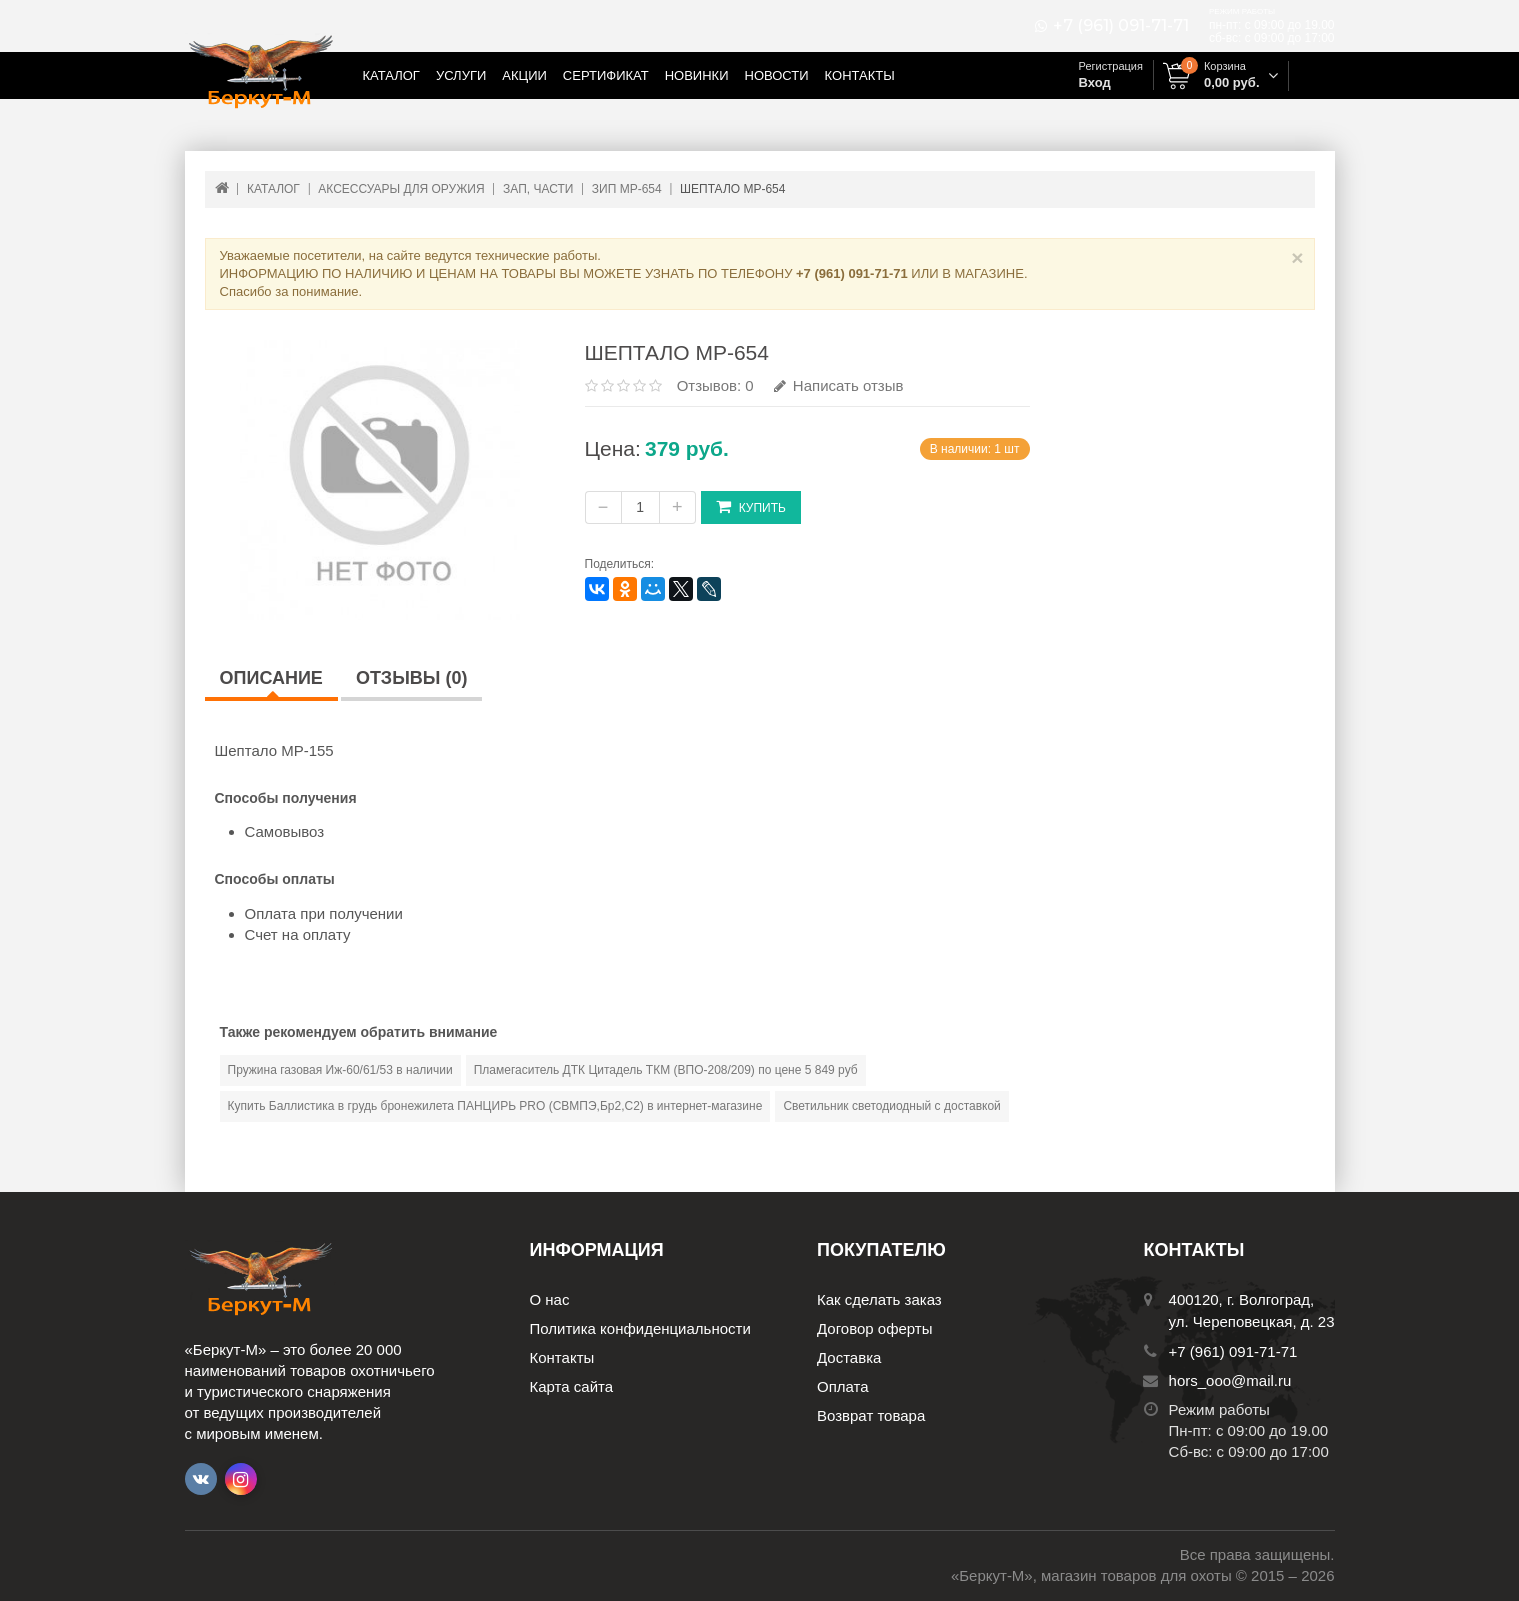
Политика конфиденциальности (640, 1328)
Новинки (697, 75)
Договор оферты (875, 1328)
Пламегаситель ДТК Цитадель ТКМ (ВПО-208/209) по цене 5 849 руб (666, 1070)
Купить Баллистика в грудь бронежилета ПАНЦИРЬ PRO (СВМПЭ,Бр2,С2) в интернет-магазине (495, 1106)
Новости (777, 75)
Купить (751, 506)
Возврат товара (871, 1415)
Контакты (860, 75)
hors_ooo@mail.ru (1230, 1380)
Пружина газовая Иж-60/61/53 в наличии (340, 1070)
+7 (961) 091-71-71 (1121, 26)
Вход (1095, 82)
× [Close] (1297, 257)
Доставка (849, 1357)
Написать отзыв (839, 385)
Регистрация (1111, 66)
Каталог (391, 75)
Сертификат (606, 75)
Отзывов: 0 (715, 385)
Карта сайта (572, 1386)
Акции (524, 75)
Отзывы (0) (412, 678)
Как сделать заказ (879, 1299)
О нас (550, 1299)
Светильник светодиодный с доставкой (891, 1106)
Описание (271, 678)
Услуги (461, 75)
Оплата (843, 1386)
